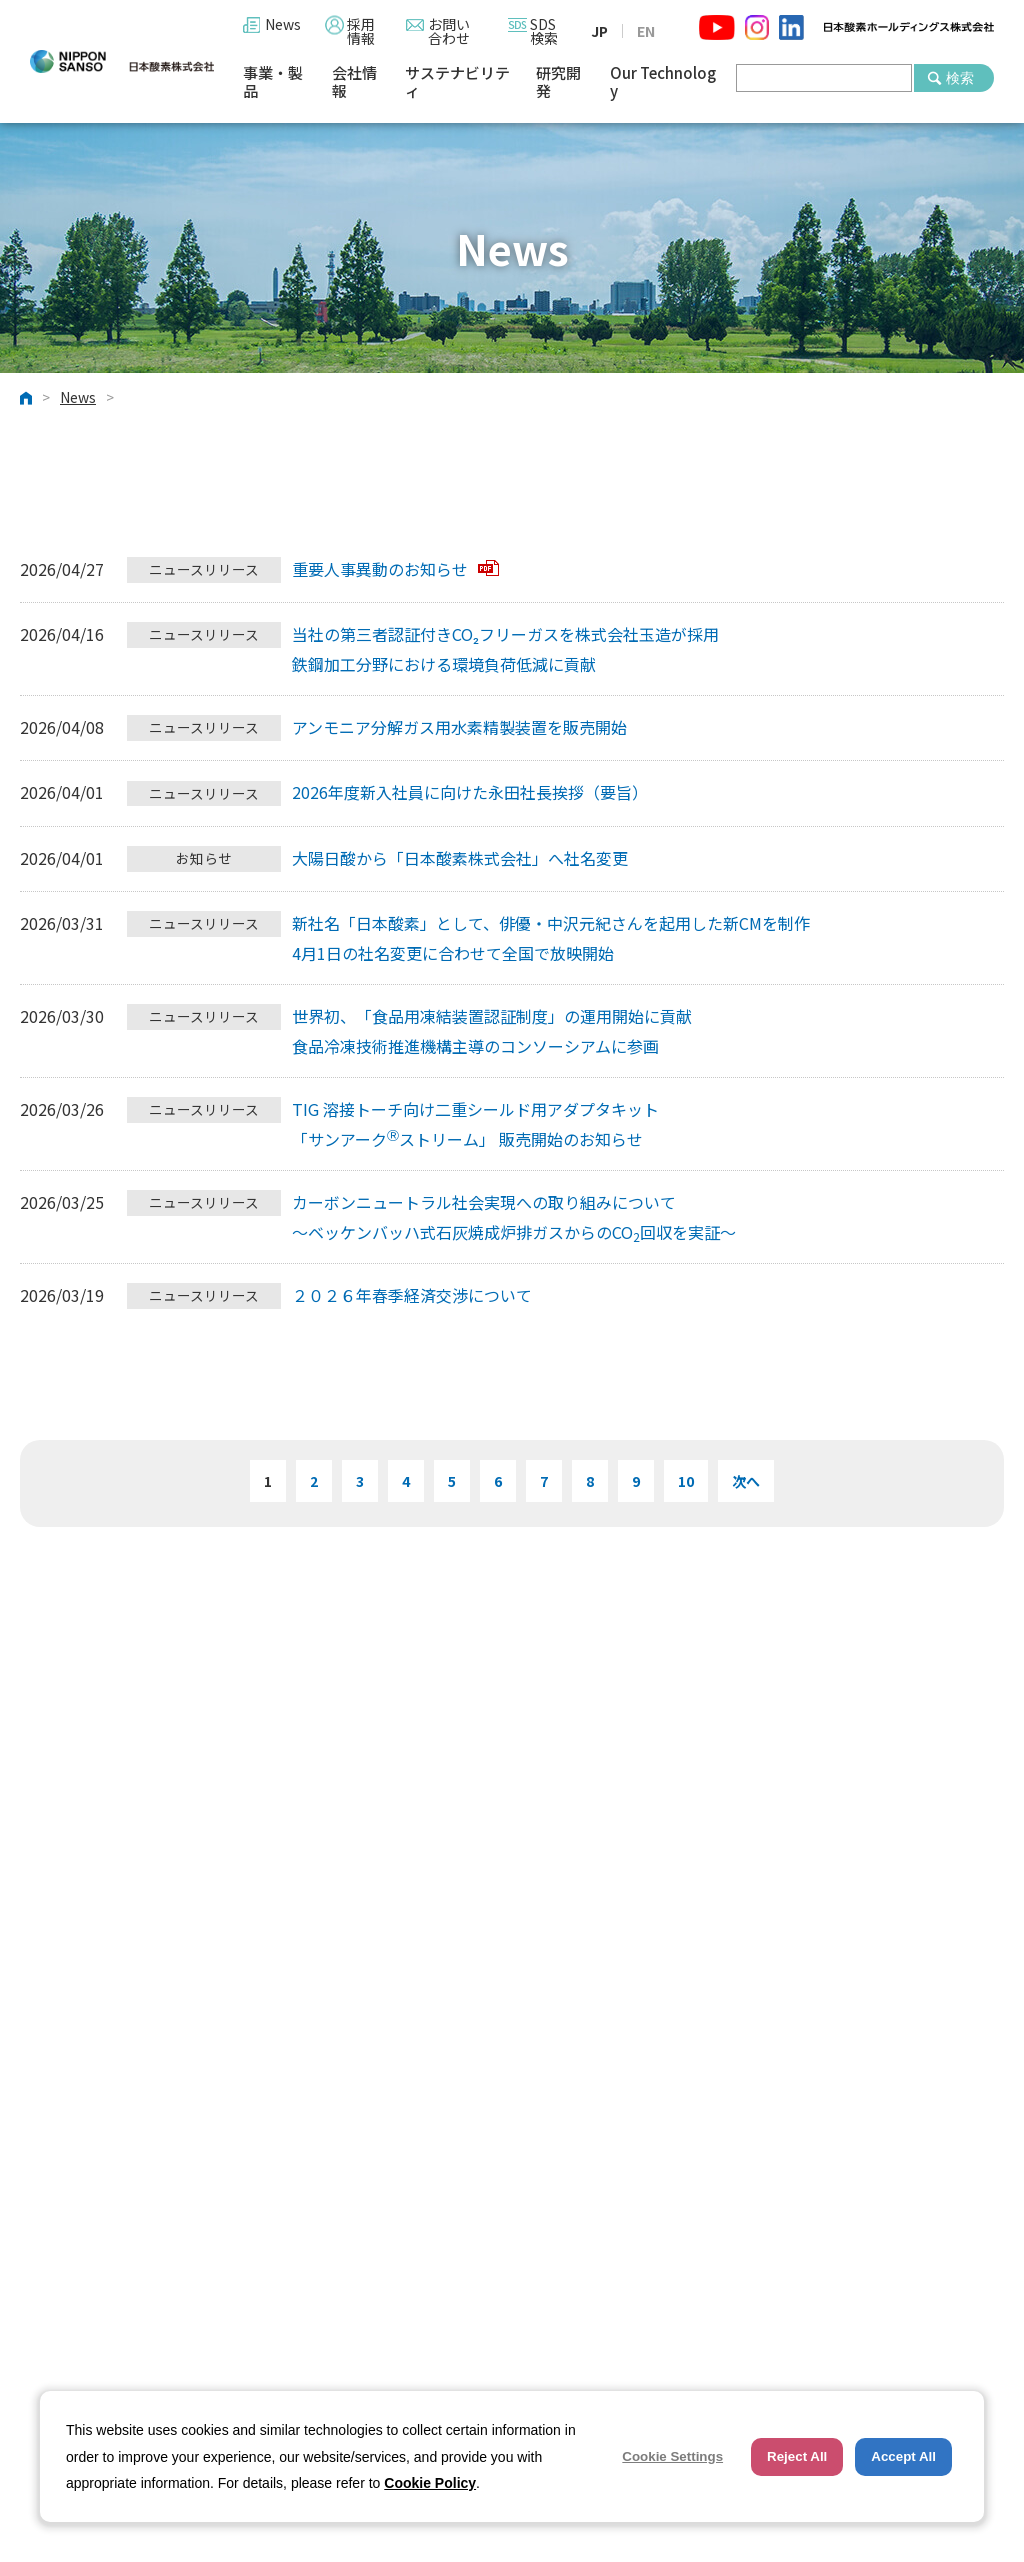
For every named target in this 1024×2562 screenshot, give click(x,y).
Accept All (903, 2456)
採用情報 (361, 31)
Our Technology (663, 83)
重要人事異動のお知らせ (395, 569)
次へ (746, 1481)
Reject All (797, 2456)
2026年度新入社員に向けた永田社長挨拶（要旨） (470, 792)
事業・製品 (273, 83)
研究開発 (558, 83)
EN (646, 31)
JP (599, 31)
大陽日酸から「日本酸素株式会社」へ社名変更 (460, 858)
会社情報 (354, 83)
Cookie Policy (430, 2483)
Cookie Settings (672, 2456)
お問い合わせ (449, 31)
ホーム (26, 398)
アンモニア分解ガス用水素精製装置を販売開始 (459, 727)
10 (686, 1481)
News (283, 24)
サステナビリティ (457, 83)
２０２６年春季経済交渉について (412, 1295)
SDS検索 (544, 31)
